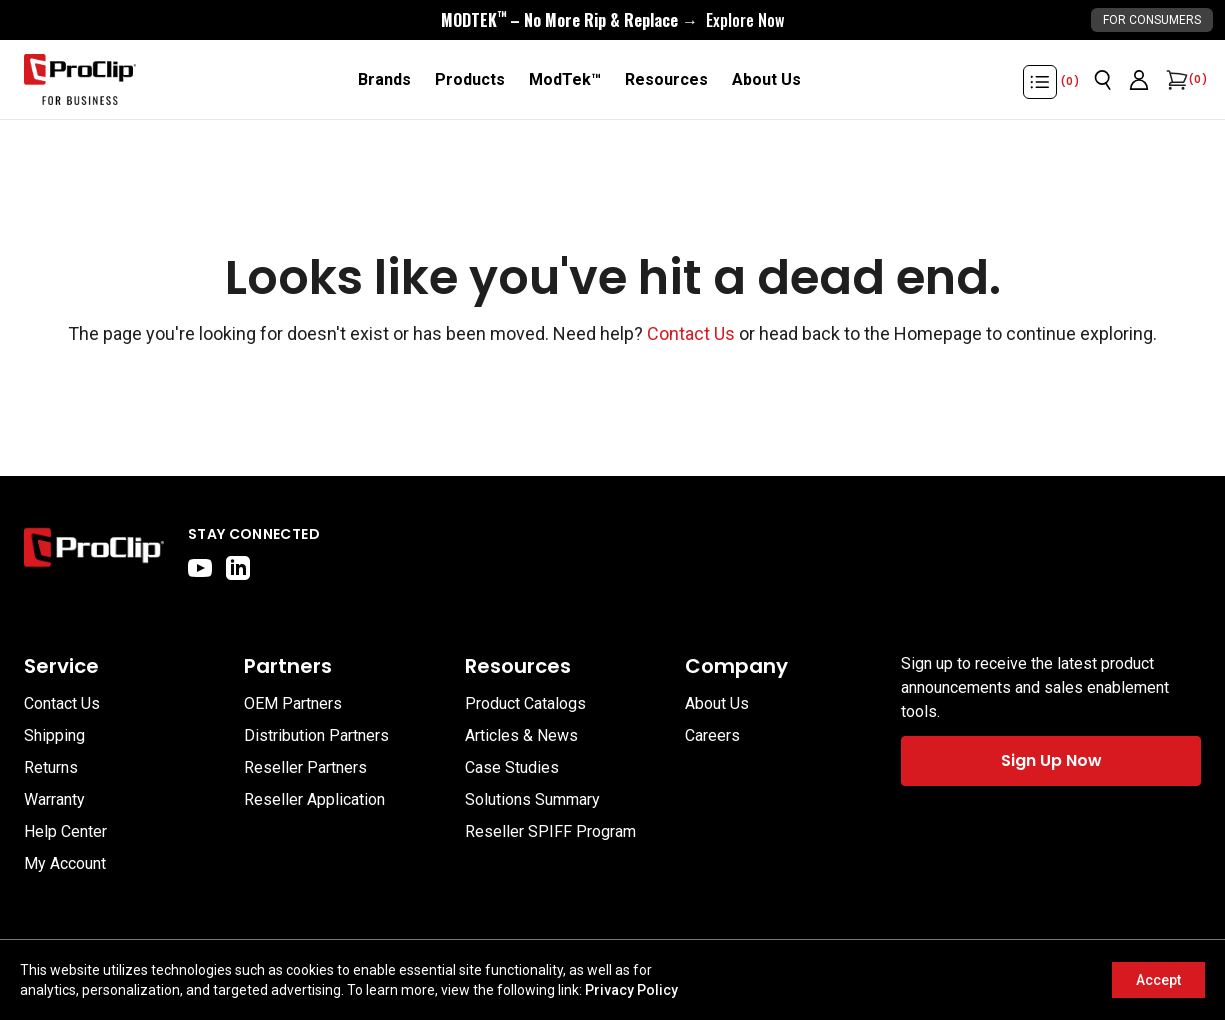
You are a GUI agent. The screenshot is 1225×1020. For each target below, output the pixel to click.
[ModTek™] (565, 80)
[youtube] (200, 568)
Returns (51, 767)
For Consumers (1152, 20)
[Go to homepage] (80, 80)
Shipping (54, 735)
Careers (712, 735)
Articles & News (521, 735)
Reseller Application (314, 799)
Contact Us (691, 333)
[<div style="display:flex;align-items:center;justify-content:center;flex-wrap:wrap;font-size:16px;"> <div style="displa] (612, 20)
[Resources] (666, 80)
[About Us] (766, 80)
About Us (717, 703)
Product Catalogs (525, 703)
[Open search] (1103, 80)
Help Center (65, 831)
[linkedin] (238, 568)
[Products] (470, 80)
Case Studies (512, 767)
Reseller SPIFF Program (550, 831)
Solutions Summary (532, 799)
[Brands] (384, 80)
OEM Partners (293, 703)
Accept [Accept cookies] (1158, 980)
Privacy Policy (631, 990)
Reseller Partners (305, 767)
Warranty (54, 799)
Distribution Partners (316, 735)
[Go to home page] (94, 552)
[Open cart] (1175, 80)
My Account (65, 863)
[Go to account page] (1139, 80)
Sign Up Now (1051, 760)
